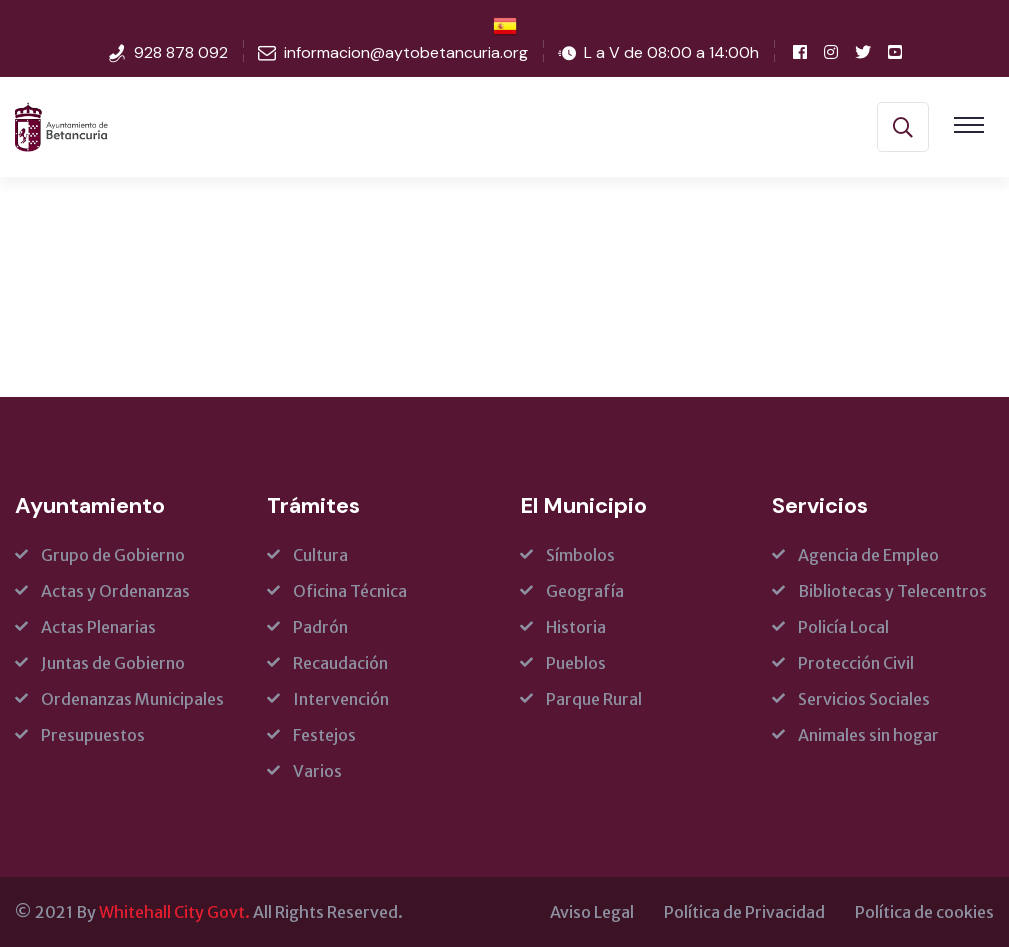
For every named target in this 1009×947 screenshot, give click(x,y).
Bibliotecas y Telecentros (892, 591)
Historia (576, 627)
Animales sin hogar (868, 735)
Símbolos (580, 555)
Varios (317, 771)
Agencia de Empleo (868, 555)
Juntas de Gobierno (113, 663)
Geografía (585, 591)
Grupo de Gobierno (113, 555)
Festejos (324, 735)
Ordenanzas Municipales (132, 699)
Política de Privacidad (744, 912)
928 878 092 (181, 52)
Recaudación (340, 663)
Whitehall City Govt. (174, 912)
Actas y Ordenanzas (115, 591)
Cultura (320, 555)
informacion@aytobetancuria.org (406, 52)
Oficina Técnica (350, 591)
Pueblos (576, 663)
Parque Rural (594, 699)
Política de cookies (924, 912)
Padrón (320, 627)
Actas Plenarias (98, 627)
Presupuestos (93, 735)
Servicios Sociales (864, 699)
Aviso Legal (592, 912)
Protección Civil (856, 663)
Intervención (341, 699)
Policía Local (843, 627)
